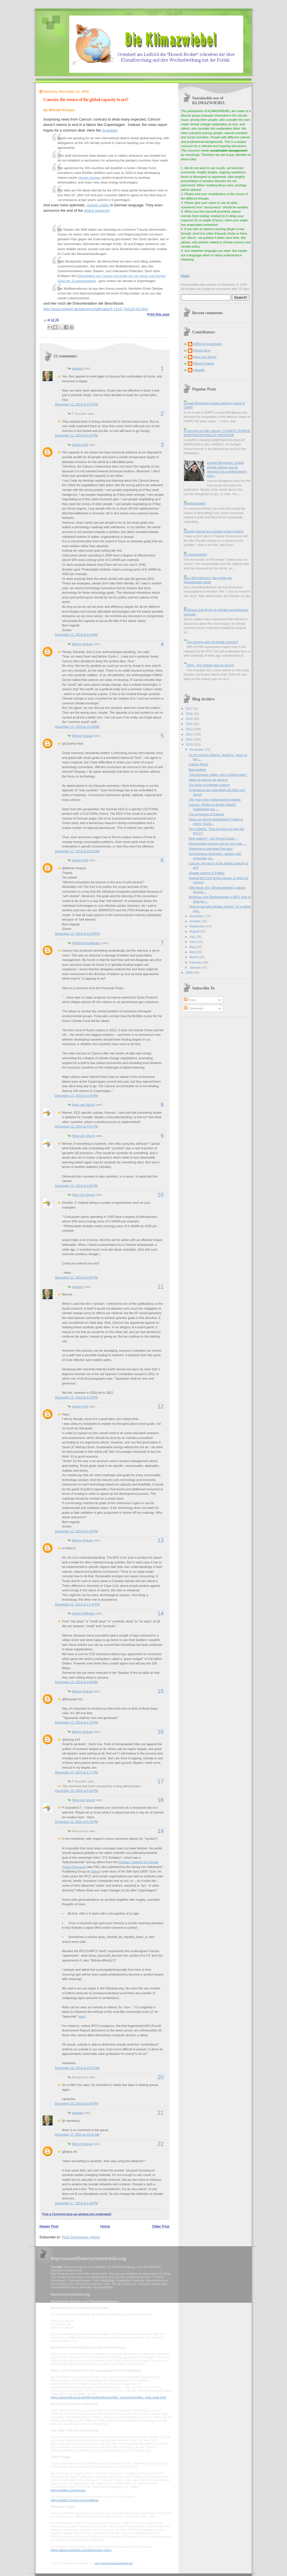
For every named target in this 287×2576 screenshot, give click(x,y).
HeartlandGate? (195, 503)
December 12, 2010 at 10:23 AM (77, 851)
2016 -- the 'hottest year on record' (210, 665)
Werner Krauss (82, 644)
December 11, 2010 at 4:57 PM (76, 404)
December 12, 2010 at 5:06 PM (76, 1277)
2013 (190, 729)
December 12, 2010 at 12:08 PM (77, 933)
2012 (190, 734)
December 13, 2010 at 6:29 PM (76, 1821)
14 (160, 1613)
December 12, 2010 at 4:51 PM (76, 1126)
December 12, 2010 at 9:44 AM (76, 634)
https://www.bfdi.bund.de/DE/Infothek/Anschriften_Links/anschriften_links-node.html (108, 2397)
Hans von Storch (83, 1104)
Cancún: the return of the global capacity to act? (86, 99)
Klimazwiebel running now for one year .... (218, 843)
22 (160, 2144)
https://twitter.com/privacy (68, 2490)
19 (160, 1831)
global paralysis (96, 210)
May (193, 947)
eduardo (78, 368)
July (193, 936)
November (197, 916)
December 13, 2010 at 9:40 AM (76, 1682)
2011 (190, 739)
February (196, 962)
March (194, 957)
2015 (190, 718)
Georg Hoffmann (83, 1613)
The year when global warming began (215, 799)
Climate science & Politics (206, 873)
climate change (89, 177)
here (81, 2016)
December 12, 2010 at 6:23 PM (76, 1397)
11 (160, 1287)
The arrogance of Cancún (206, 814)
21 (160, 2113)
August (195, 931)
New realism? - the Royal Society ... (213, 838)
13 (160, 1540)
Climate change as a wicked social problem (214, 531)
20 (160, 2077)
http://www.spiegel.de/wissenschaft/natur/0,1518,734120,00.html (96, 309)
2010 (190, 744)
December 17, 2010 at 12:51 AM (77, 2134)
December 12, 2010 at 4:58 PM (76, 1185)
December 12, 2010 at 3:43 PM (76, 1095)
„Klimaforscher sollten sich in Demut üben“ (218, 774)
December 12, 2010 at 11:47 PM (77, 1604)
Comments (193, 1008)
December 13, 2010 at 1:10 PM (76, 1722)
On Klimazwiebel (195, 554)
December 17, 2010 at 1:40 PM (76, 2203)
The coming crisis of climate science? (212, 642)
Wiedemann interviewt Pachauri (210, 848)
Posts (190, 1000)
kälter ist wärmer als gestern (208, 779)
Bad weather (197, 769)
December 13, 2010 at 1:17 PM (76, 1772)
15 (160, 1691)
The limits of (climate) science (209, 784)
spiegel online (98, 205)
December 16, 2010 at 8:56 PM (76, 2103)
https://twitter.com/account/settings (75, 2500)
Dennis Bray (201, 350)
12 (160, 1406)
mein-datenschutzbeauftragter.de (113, 2563)
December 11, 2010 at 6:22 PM (76, 435)
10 (160, 1195)
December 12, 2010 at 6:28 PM (76, 1531)
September (198, 926)
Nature (95, 1871)
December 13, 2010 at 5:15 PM (76, 1790)
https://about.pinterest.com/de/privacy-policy (81, 2550)
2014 (190, 724)
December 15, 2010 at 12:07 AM (77, 2068)
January (195, 967)
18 (160, 1800)
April (193, 952)
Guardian (109, 130)
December (197, 749)
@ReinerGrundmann (86, 943)
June (193, 941)
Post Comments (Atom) (81, 2237)
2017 (190, 708)
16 (160, 1732)
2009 (190, 972)
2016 (190, 713)
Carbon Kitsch (198, 764)
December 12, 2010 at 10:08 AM (77, 726)
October (195, 921)
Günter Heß (80, 444)
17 (160, 1781)
